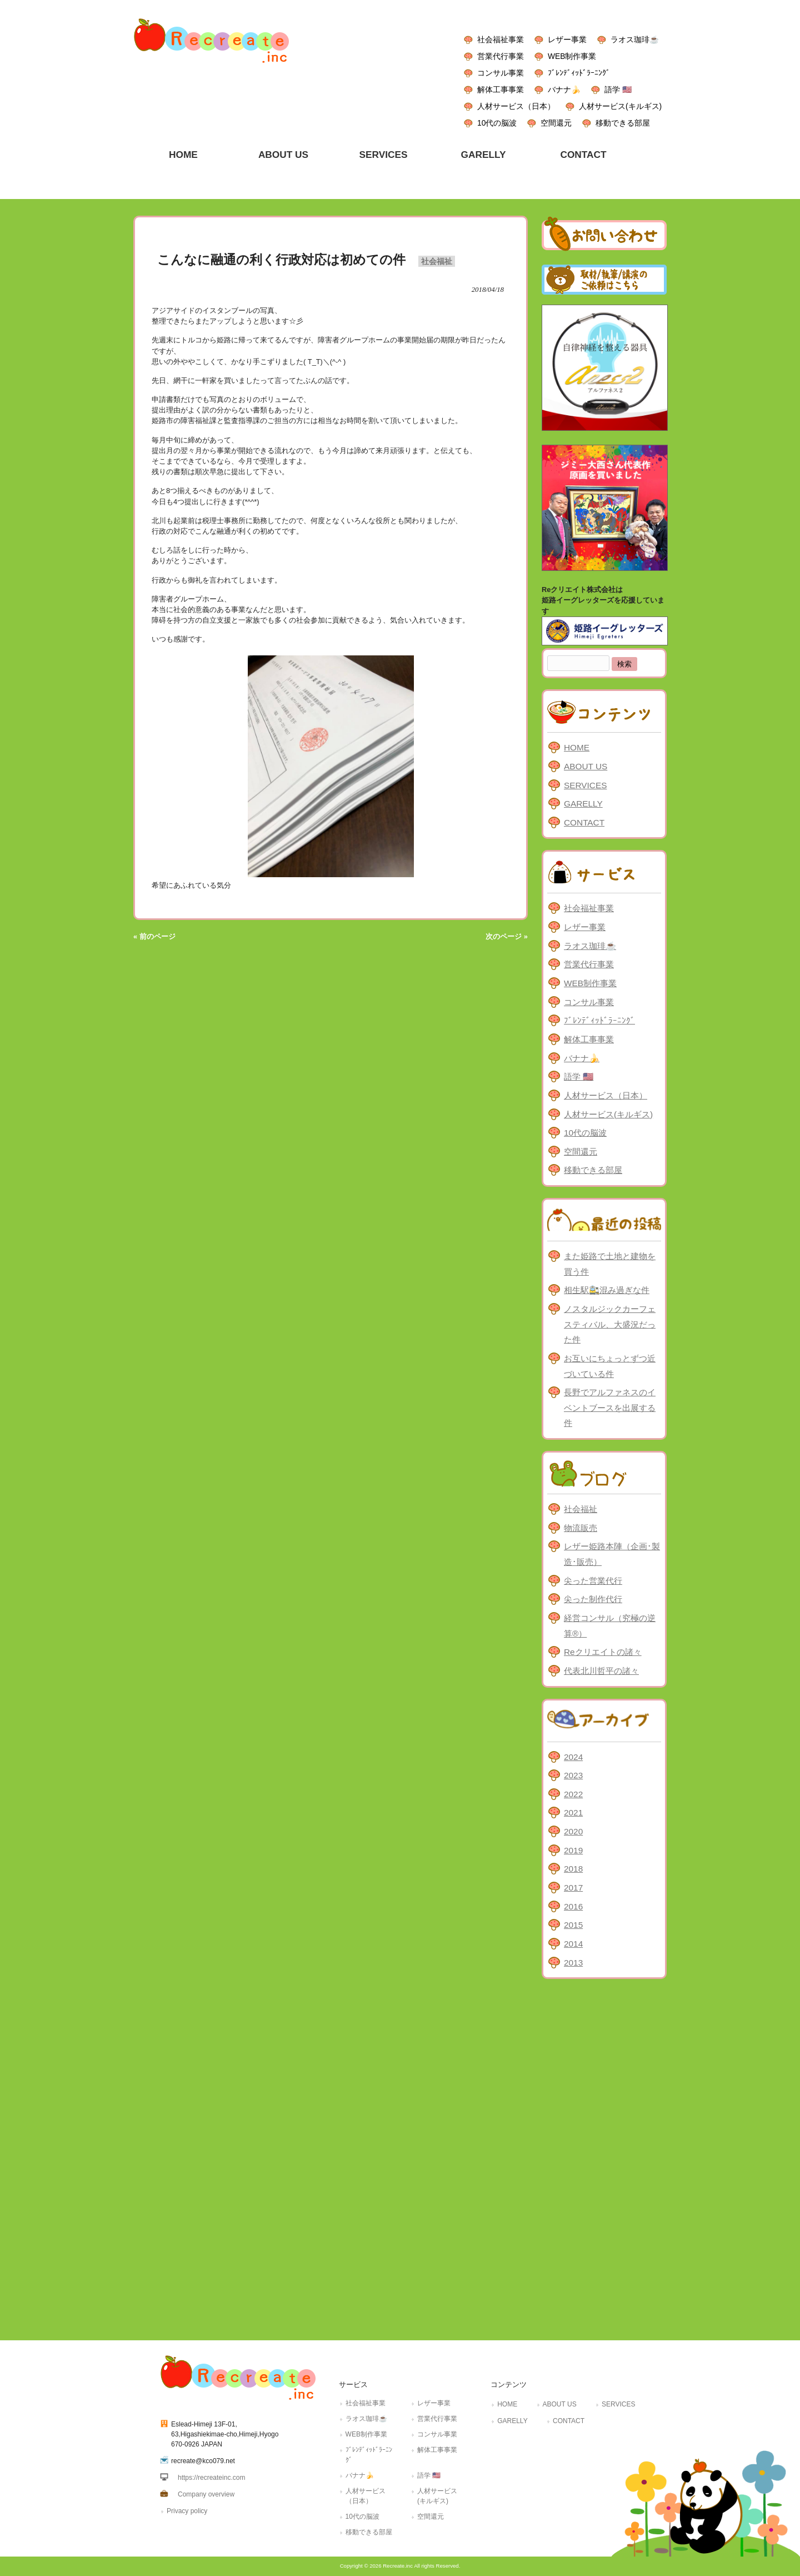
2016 (573, 1906)
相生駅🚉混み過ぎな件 (606, 1290)
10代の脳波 (497, 122)
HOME (576, 747)
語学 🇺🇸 (618, 89)
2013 (573, 1962)
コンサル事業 (500, 72)
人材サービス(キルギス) (620, 106)
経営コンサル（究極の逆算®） (610, 1625)
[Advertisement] (604, 2157)
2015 (573, 1924)
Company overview (206, 2494)
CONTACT (584, 822)
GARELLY (583, 803)
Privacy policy (187, 2511)
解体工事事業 (500, 89)
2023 (573, 1775)
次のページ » (507, 936)
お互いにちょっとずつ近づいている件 (610, 1366)
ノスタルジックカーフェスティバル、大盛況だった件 (610, 1324)
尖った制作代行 (593, 1599)
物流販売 (580, 1528)
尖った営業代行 (593, 1580)
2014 (573, 1943)
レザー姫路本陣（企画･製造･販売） (612, 1554)
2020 (573, 1831)
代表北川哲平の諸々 (601, 1670)
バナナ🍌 (564, 89)
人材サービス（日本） (516, 106)
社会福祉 (436, 261)
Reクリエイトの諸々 (603, 1652)
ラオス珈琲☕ (635, 39)
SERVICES (585, 785)
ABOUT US (585, 766)
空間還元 (556, 122)
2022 (573, 1794)
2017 (573, 1887)
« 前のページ (154, 936)
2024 (573, 1757)
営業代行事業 (500, 56)
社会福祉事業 (500, 39)
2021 (573, 1812)
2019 (573, 1850)
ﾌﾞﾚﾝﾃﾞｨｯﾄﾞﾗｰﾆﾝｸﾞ (579, 72)
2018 (573, 1868)
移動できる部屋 (623, 122)
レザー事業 (567, 39)
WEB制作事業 (572, 56)
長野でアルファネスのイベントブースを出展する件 (610, 1408)
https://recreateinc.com (211, 2477)
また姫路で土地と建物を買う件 (610, 1263)
